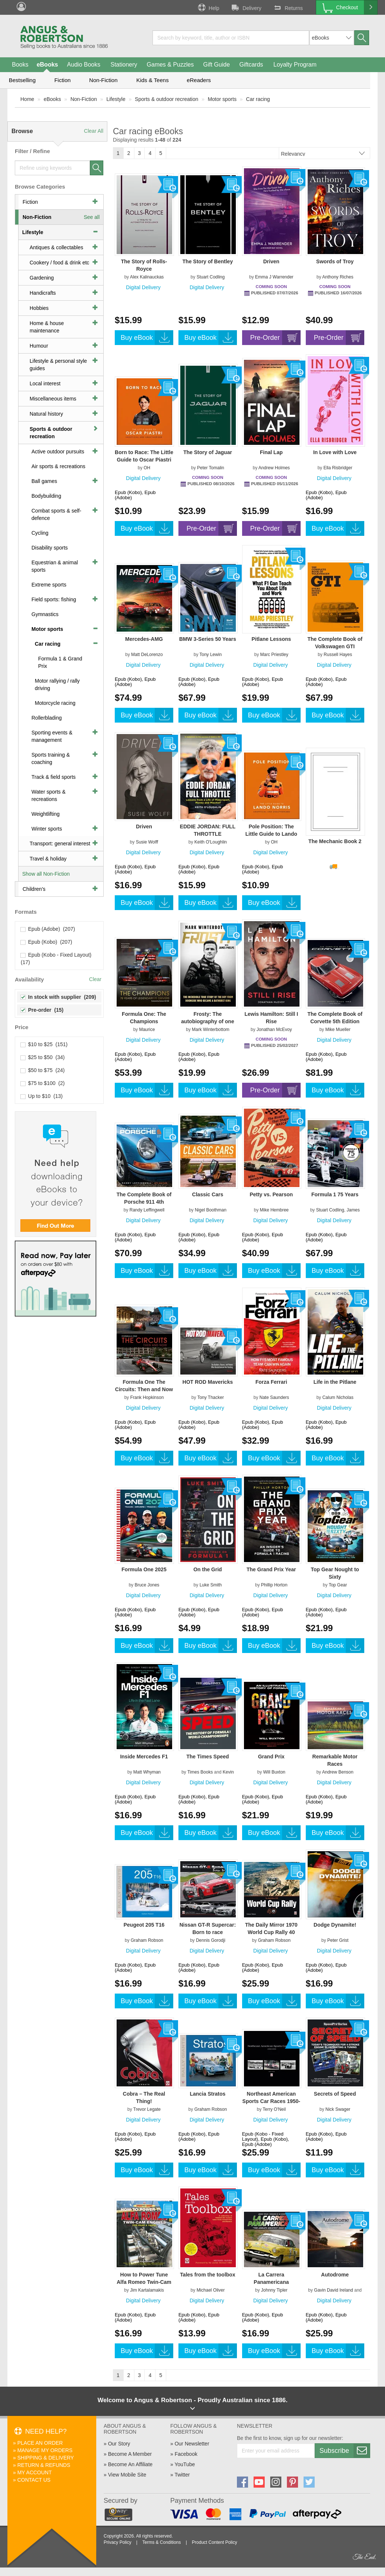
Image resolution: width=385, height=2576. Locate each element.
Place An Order (40, 2443)
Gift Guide (216, 64)
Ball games (44, 481)
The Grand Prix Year (271, 1569)
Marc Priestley (274, 654)
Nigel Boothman (210, 1210)
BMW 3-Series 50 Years (207, 639)
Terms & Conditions (161, 2542)
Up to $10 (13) (42, 1096)
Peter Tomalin (210, 467)
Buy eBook (147, 337)
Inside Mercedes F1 (144, 1756)
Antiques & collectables (56, 247)
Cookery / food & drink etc (59, 263)
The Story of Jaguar (207, 452)
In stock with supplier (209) (58, 997)
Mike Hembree (274, 1210)
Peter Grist (337, 1940)
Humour (39, 346)
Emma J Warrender (274, 277)
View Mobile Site (127, 2475)
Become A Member (130, 2454)
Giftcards (251, 64)
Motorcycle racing (55, 703)
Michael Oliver (211, 2290)
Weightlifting (45, 814)
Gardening (42, 278)
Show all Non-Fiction (46, 874)
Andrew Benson (338, 1772)
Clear (95, 979)
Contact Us (34, 2480)
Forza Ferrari (271, 1382)
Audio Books (83, 64)
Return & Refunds (43, 2465)
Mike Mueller (338, 1029)
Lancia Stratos (207, 2094)
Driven (271, 261)
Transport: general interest (60, 843)
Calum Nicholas (338, 1397)
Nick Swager (337, 2109)
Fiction (62, 80)
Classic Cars (207, 1194)
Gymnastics (44, 614)
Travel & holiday (48, 859)
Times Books (200, 1772)
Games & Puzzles (170, 64)
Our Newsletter (192, 2444)
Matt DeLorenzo (147, 654)
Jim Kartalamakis (147, 2290)
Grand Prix (271, 1756)
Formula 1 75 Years (334, 1194)
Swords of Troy (335, 261)
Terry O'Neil (274, 2109)
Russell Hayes (338, 654)
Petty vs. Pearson (271, 1194)
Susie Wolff (147, 842)
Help (208, 7)
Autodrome (335, 2275)
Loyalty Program (295, 64)
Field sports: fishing (53, 599)
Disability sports (49, 548)
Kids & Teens (152, 80)
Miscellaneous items (53, 399)
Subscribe (344, 2451)
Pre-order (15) (42, 1010)
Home (27, 99)
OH (147, 467)
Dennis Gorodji (210, 1940)
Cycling (39, 533)
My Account (34, 2472)
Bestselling (22, 80)
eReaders (199, 80)
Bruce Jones (147, 1585)
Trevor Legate (147, 2109)
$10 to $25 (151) (44, 1044)
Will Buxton (274, 1772)
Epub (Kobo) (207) (46, 942)
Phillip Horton (274, 1585)
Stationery (123, 64)
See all (92, 217)
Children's (34, 889)
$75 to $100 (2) (43, 1083)
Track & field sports (53, 777)
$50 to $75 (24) (43, 1070)
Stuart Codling (211, 277)
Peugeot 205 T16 (144, 1925)
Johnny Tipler (274, 2290)
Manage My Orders (45, 2450)
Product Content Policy (214, 2542)
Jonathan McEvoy (274, 1029)
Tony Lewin (211, 654)
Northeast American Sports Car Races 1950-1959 (271, 2101)
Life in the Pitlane (335, 1382)
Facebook (186, 2454)
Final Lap (271, 452)
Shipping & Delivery (45, 2458)
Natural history (46, 414)
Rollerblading (46, 718)
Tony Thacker (210, 1397)
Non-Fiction (103, 80)
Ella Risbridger (338, 467)
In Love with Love (334, 452)
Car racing (258, 99)
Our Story (119, 2444)
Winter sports (46, 829)
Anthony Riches (337, 277)
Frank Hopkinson (147, 1397)
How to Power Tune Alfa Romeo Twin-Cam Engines (144, 2282)
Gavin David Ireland (333, 2290)
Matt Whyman (147, 1772)
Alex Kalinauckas (147, 277)
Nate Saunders (274, 1397)
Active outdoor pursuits (57, 451)
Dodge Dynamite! (335, 1925)
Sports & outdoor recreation (166, 99)
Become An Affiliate (130, 2464)
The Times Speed (207, 1756)
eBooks (47, 64)
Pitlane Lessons (271, 639)
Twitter (182, 2475)
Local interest (45, 383)
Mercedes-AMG (144, 639)
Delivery (245, 7)
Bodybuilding (46, 496)
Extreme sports (48, 585)
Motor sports (222, 99)
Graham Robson (147, 1940)
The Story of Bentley (208, 261)
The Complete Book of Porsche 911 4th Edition (144, 1201)
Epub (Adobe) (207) (48, 929)
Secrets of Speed (335, 2094)
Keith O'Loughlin (210, 842)
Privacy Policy (117, 2542)
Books (20, 64)
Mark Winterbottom (210, 1029)
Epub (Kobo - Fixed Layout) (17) (57, 958)
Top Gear (338, 1585)
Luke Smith (211, 1585)
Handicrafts (43, 293)
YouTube (184, 2464)
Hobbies (39, 308)
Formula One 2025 (143, 1569)
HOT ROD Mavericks (208, 1382)
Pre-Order (275, 337)
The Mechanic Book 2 (334, 841)
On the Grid (207, 1569)
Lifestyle (115, 99)
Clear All (93, 131)
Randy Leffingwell (147, 1210)
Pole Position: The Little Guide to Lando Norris (271, 834)
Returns (287, 7)
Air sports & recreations (58, 466)
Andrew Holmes (274, 467)
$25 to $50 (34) (43, 1057)
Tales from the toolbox (207, 2275)
